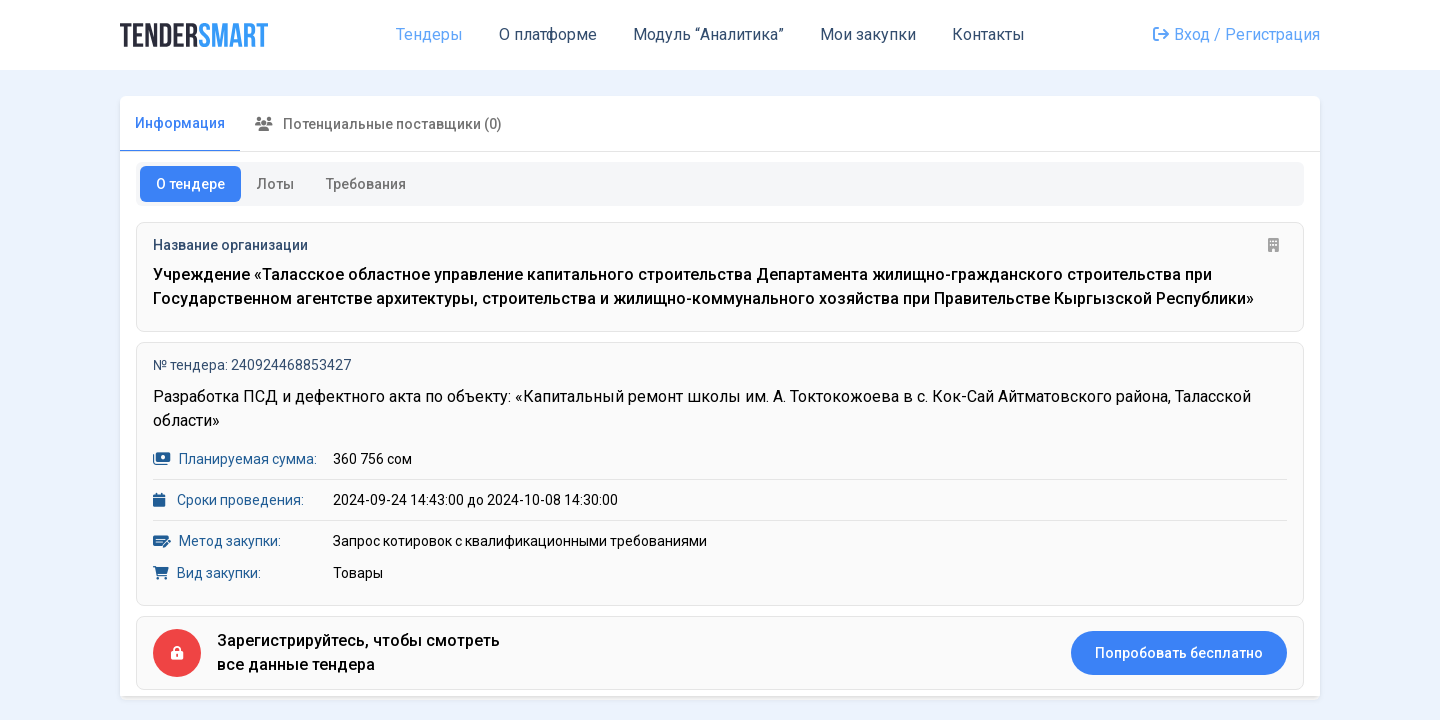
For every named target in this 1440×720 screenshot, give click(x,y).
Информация (180, 123)
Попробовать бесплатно (1179, 653)
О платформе (548, 34)
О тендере (190, 184)
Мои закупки (868, 34)
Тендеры (429, 34)
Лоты (275, 184)
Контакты (988, 34)
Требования (366, 184)
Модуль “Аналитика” (708, 34)
